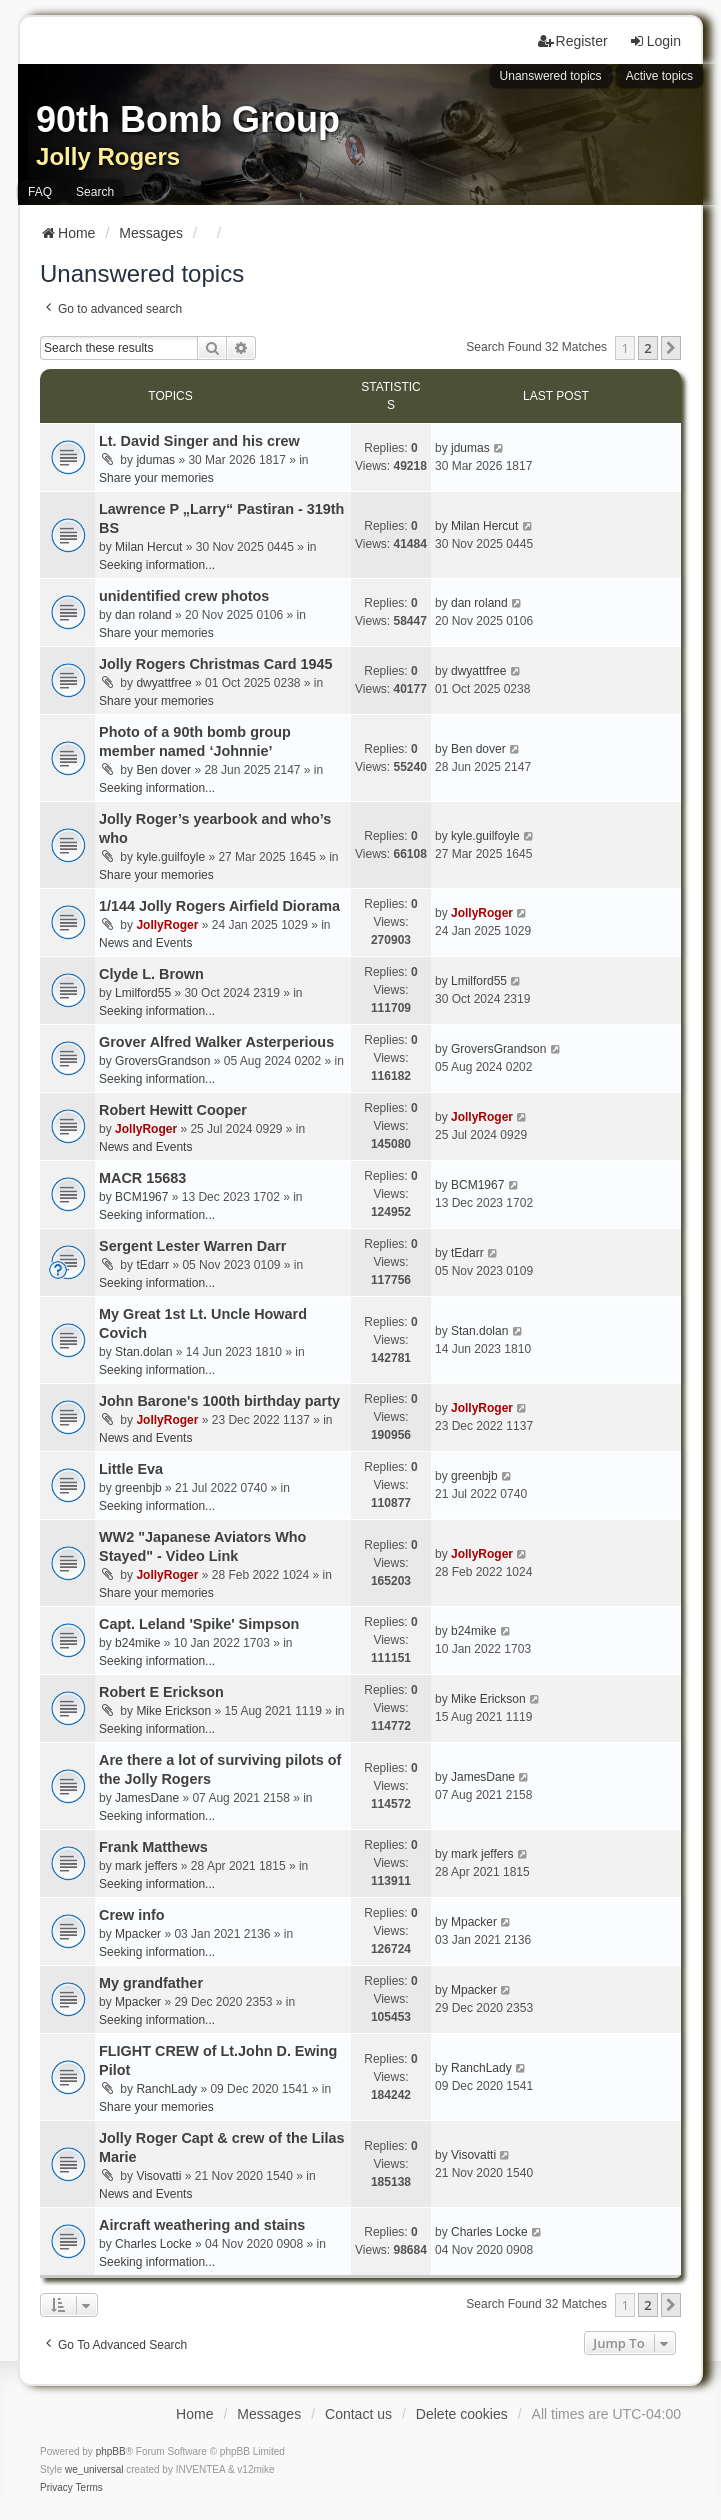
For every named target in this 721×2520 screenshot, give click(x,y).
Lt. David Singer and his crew (199, 441)
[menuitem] (56, 2488)
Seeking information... (157, 565)
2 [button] (647, 348)
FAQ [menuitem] (40, 192)
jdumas (155, 460)
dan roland (143, 615)
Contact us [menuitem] (358, 2414)
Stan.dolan (143, 1352)
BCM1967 (141, 1197)
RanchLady (166, 2089)
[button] (671, 348)
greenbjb (138, 1488)
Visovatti (158, 2176)
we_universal (94, 2469)
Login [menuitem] (655, 41)
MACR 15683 (142, 1178)
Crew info (132, 1915)
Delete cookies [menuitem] (462, 2414)
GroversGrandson (162, 1061)
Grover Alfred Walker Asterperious (216, 1042)
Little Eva (131, 1469)
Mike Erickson (173, 1711)
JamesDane (147, 1798)
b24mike (137, 1643)
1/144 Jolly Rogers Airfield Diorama (219, 906)
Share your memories (156, 478)
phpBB (111, 2451)
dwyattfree (163, 683)
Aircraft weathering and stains (202, 2225)
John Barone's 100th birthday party (219, 1401)
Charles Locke (153, 2244)
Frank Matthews (153, 1847)
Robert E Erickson (161, 1692)
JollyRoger (167, 925)
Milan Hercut (148, 547)
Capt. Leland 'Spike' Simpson (199, 1624)
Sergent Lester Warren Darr (192, 1246)
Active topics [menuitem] (659, 76)
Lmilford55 (143, 993)
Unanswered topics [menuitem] (551, 76)
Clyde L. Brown (151, 974)
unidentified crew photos (184, 596)
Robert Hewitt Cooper (173, 1110)
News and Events (145, 943)
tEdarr (152, 1265)
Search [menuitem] (95, 192)
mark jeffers (146, 1866)
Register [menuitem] (573, 41)
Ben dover (163, 770)
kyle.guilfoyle (170, 857)
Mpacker (138, 1934)
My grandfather (151, 1983)
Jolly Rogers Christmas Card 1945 (216, 664)
